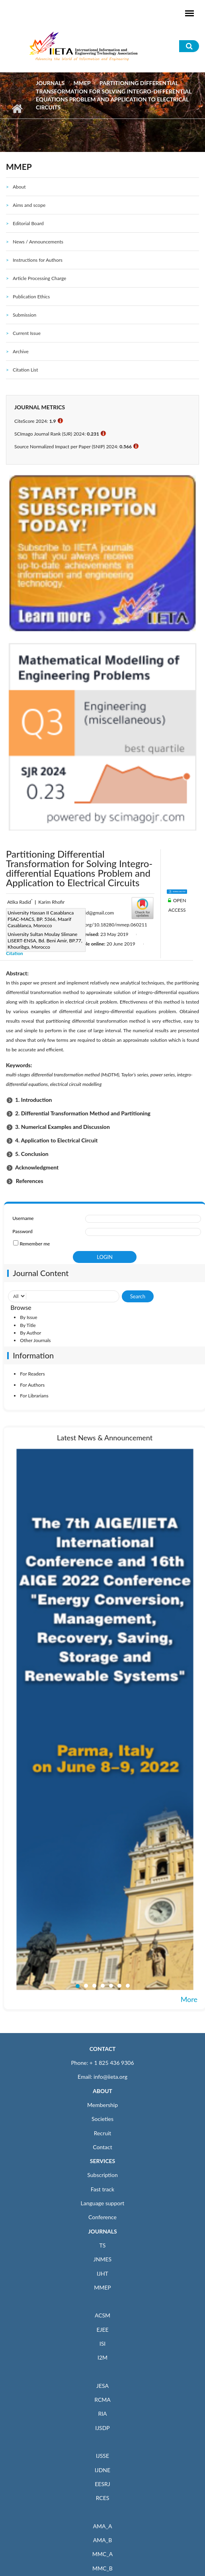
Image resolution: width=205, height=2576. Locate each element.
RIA (102, 2413)
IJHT (102, 2273)
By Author (30, 1333)
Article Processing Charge (39, 278)
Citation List (25, 370)
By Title (28, 1325)
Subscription (102, 2174)
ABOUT (102, 2091)
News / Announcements (38, 242)
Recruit (102, 2133)
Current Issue (27, 333)
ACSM (102, 2315)
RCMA (102, 2399)
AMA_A (102, 2526)
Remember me (35, 1244)
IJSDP (102, 2427)
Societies (102, 2118)
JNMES (102, 2259)
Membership (102, 2104)
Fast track (102, 2189)
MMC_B (102, 2568)
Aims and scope (29, 205)
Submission (24, 315)
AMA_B (102, 2540)
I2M (102, 2357)
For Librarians (34, 1396)
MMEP (81, 83)
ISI (102, 2343)
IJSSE (102, 2455)
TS (103, 2245)
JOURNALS (102, 2231)
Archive (21, 351)
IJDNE (102, 2470)
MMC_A (102, 2554)
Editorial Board (28, 223)
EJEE (102, 2329)
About (19, 187)
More (189, 1999)
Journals (50, 83)
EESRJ (102, 2484)
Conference (102, 2217)
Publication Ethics (31, 297)
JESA (102, 2385)
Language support (103, 2203)
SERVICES (102, 2161)
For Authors (32, 1385)
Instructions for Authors (37, 260)
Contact (102, 2147)
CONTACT (103, 2048)
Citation (14, 953)
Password (22, 1231)
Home (17, 109)
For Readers (32, 1374)
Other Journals (35, 1340)
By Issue (28, 1317)
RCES (102, 2497)
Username (22, 1218)
